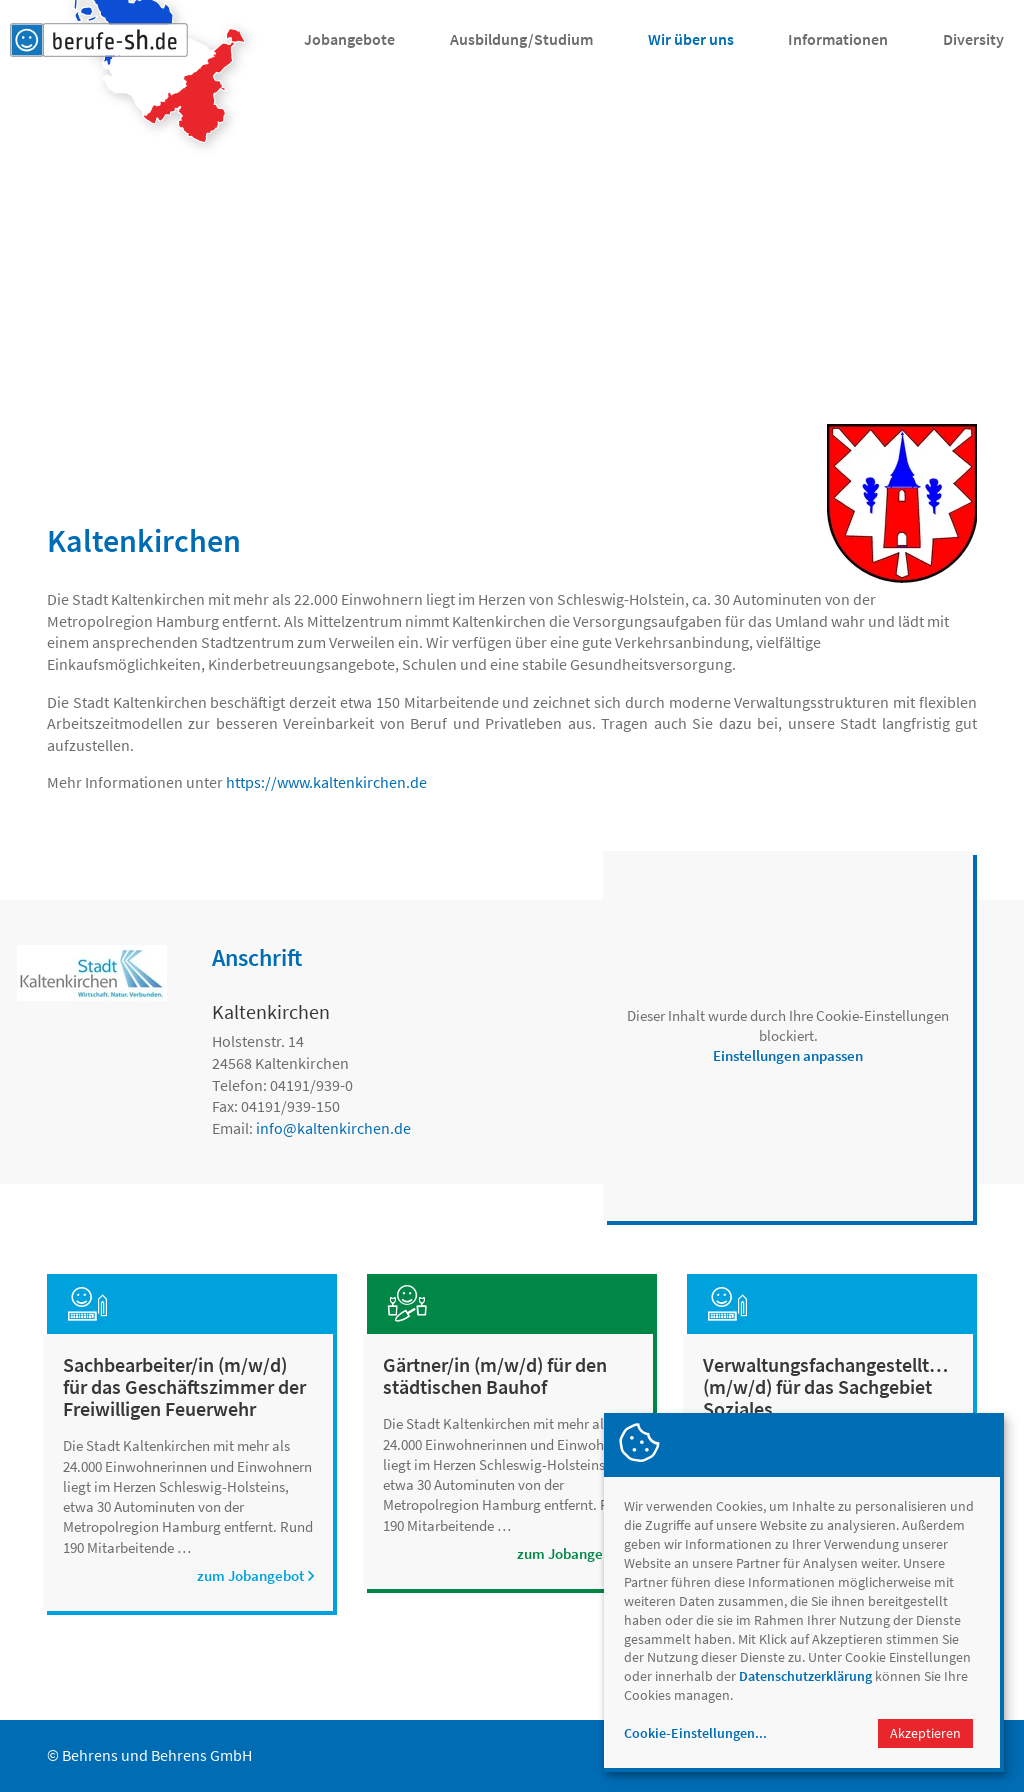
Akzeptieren (925, 1733)
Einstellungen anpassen (788, 1055)
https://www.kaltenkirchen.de (326, 782)
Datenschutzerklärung (805, 1676)
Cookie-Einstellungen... (695, 1733)
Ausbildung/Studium (521, 39)
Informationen (838, 39)
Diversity (973, 39)
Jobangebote (349, 39)
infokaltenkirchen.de (333, 1128)
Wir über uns (691, 39)
